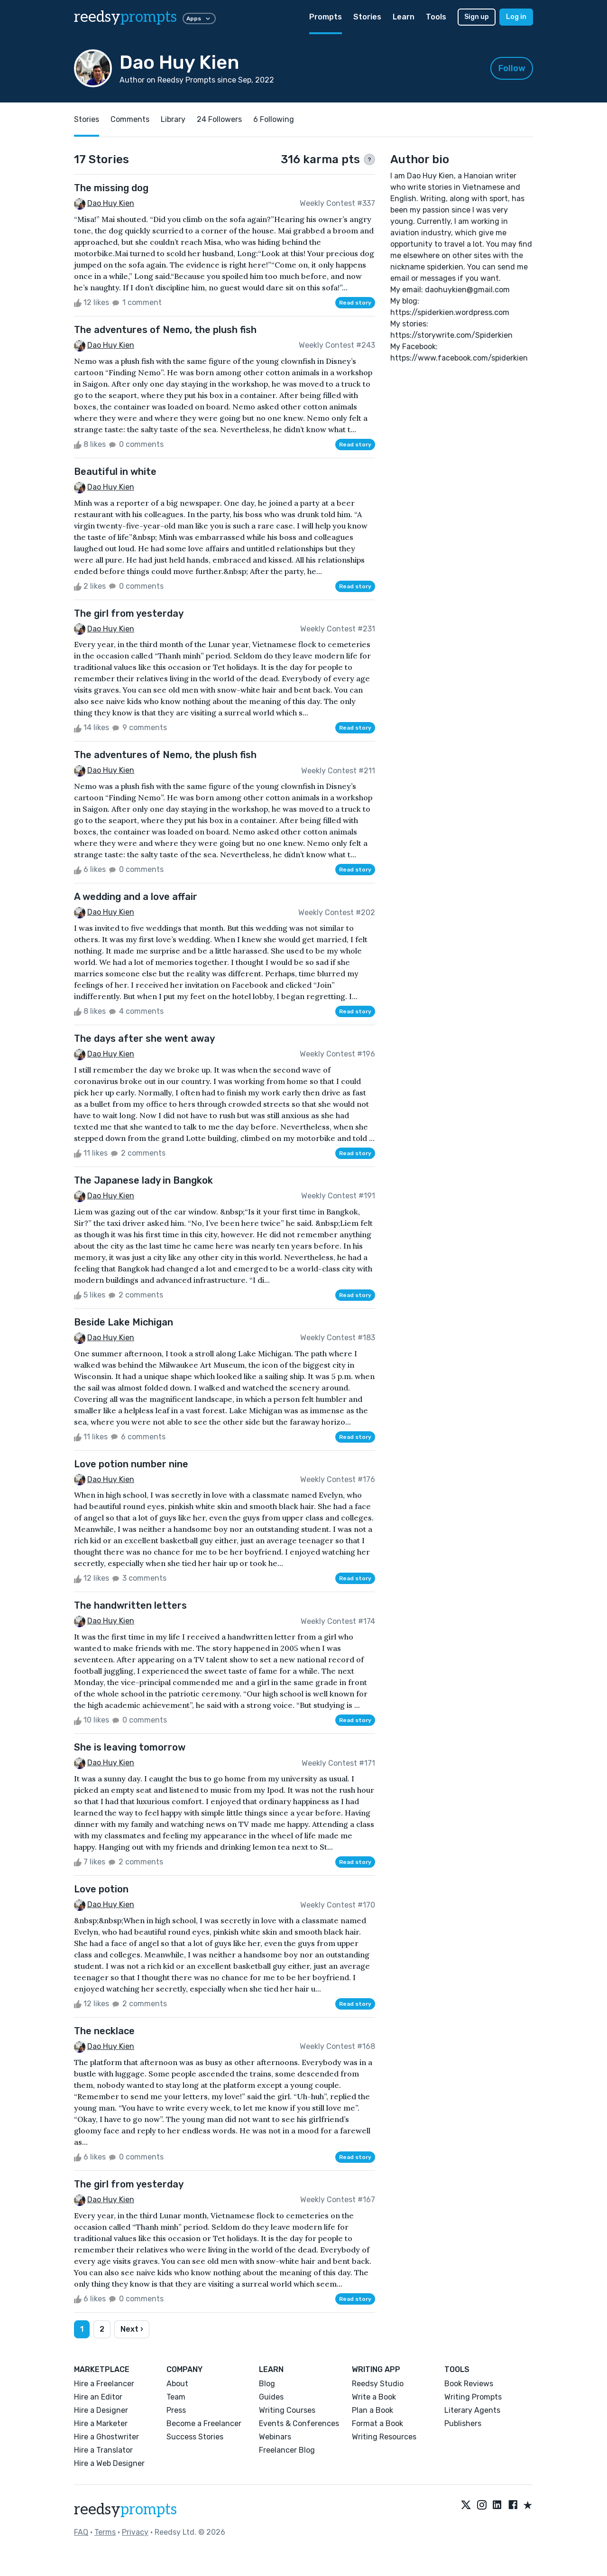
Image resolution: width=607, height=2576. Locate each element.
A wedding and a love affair (135, 896)
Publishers (462, 2423)
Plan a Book (372, 2410)
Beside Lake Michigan (123, 1322)
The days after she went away (144, 1038)
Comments (129, 119)
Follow (511, 68)
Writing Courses (287, 2410)
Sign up (476, 17)
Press (176, 2410)
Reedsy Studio (378, 2383)
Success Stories (194, 2436)
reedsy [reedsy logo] (125, 17)
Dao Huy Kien (110, 203)
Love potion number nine (131, 1464)
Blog (267, 2383)
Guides (271, 2396)
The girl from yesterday (129, 613)
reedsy (125, 2510)
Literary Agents (472, 2410)
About (177, 2383)
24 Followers (219, 119)
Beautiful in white (115, 471)
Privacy (135, 2532)
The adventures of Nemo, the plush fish (165, 329)
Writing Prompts (473, 2396)
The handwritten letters (130, 1605)
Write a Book (374, 2396)
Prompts (325, 16)
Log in (516, 17)
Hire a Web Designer (109, 2463)
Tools (436, 16)
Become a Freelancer (203, 2423)
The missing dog (111, 188)
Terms (105, 2532)
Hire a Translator (103, 2450)
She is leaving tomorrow (129, 1747)
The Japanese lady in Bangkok (143, 1180)
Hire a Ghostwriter (106, 2436)
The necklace (104, 2031)
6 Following (273, 119)
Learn (403, 16)
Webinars (275, 2436)
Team (175, 2396)
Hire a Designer (101, 2410)
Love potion (101, 1889)
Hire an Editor (98, 2396)
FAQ (81, 2532)
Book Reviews (468, 2383)
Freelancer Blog (287, 2450)
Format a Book (377, 2423)
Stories (367, 16)
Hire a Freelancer (104, 2383)
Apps (199, 18)
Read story (355, 302)
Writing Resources (384, 2436)
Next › (131, 2329)
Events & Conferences (299, 2423)
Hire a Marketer (101, 2423)
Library (173, 119)
